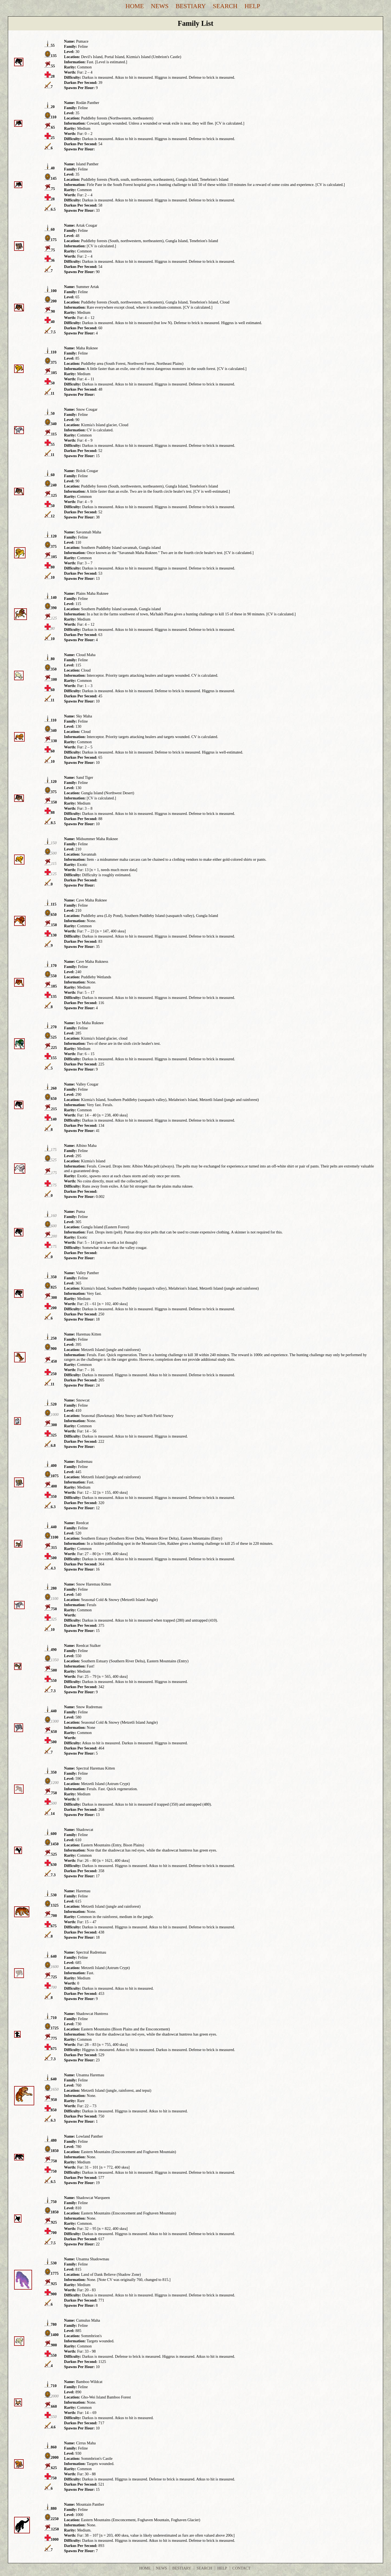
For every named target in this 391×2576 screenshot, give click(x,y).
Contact (241, 2568)
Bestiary (191, 6)
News (160, 6)
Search (225, 6)
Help (252, 6)
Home (134, 6)
